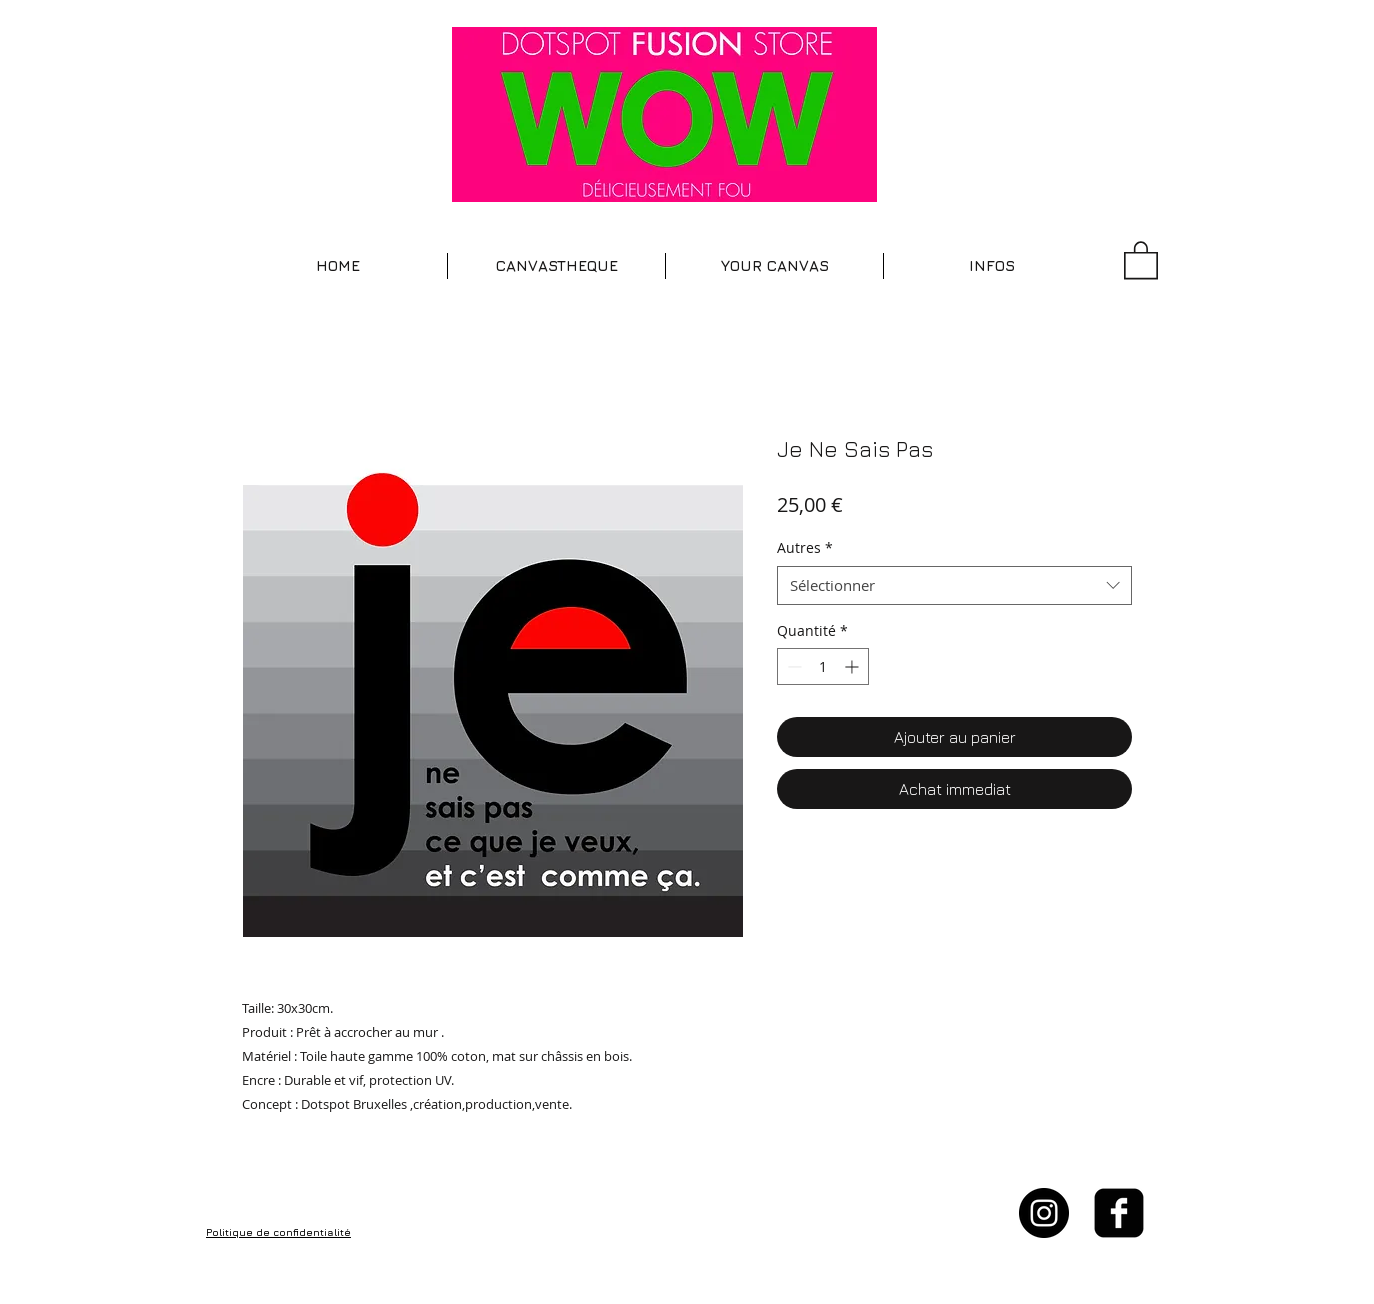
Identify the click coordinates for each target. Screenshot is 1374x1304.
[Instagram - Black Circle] (1044, 1213)
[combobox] (954, 585)
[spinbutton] (823, 666)
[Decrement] (792, 666)
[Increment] (853, 666)
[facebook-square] (1119, 1213)
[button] (556, 266)
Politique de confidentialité (278, 1232)
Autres (805, 547)
